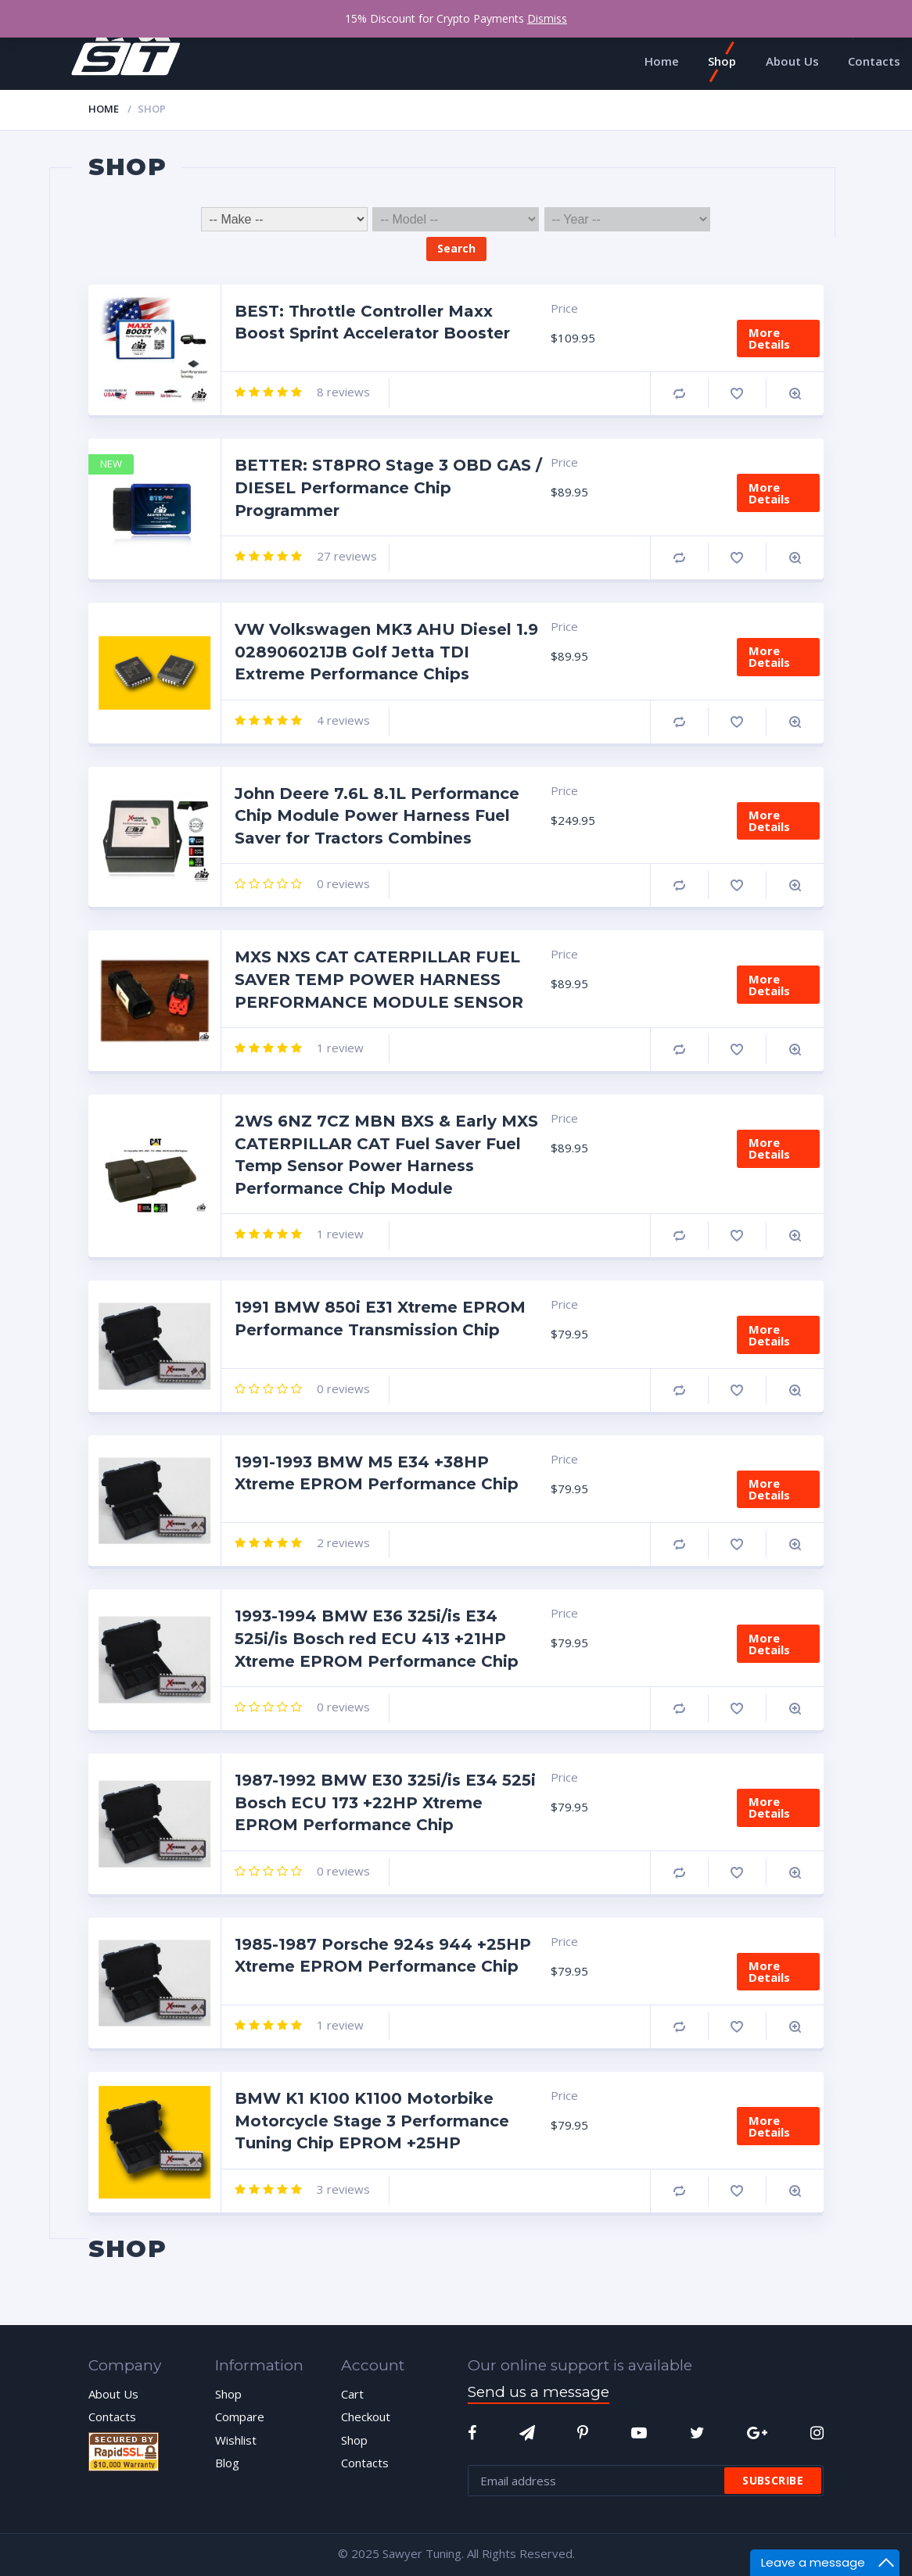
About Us (113, 2394)
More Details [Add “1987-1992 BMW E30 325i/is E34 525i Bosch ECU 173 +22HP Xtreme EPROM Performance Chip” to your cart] (769, 1807)
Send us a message (538, 2392)
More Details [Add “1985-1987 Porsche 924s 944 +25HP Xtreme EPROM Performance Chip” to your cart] (769, 1971)
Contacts (112, 2416)
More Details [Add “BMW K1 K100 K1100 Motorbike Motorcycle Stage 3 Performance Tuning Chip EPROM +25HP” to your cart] (769, 2126)
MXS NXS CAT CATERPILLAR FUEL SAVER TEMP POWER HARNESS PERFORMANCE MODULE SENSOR (379, 979)
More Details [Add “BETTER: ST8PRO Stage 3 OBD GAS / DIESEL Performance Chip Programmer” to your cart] (769, 493)
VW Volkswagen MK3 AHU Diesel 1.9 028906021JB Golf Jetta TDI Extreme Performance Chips (386, 651)
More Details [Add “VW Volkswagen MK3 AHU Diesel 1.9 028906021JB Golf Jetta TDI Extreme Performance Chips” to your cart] (769, 656)
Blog (227, 2462)
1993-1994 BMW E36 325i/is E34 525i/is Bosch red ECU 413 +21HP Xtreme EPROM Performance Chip (377, 1638)
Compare (679, 393)
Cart (352, 2394)
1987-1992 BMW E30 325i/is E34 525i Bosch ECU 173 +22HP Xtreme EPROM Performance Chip (385, 1802)
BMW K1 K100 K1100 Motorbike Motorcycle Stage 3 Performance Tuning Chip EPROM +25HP (372, 2120)
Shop (228, 2394)
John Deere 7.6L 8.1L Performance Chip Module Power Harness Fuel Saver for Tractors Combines (377, 815)
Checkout (365, 2416)
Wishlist (236, 2440)
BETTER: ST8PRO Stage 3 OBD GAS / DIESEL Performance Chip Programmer (388, 487)
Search (456, 248)
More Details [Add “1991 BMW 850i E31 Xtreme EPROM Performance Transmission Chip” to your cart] (769, 1335)
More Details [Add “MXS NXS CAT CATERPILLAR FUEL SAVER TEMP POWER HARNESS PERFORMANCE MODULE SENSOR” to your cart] (769, 984)
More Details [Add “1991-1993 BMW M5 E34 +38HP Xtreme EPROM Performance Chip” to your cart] (769, 1489)
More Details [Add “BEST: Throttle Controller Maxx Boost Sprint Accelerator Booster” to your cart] (769, 338)
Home (103, 109)
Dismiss (547, 18)
